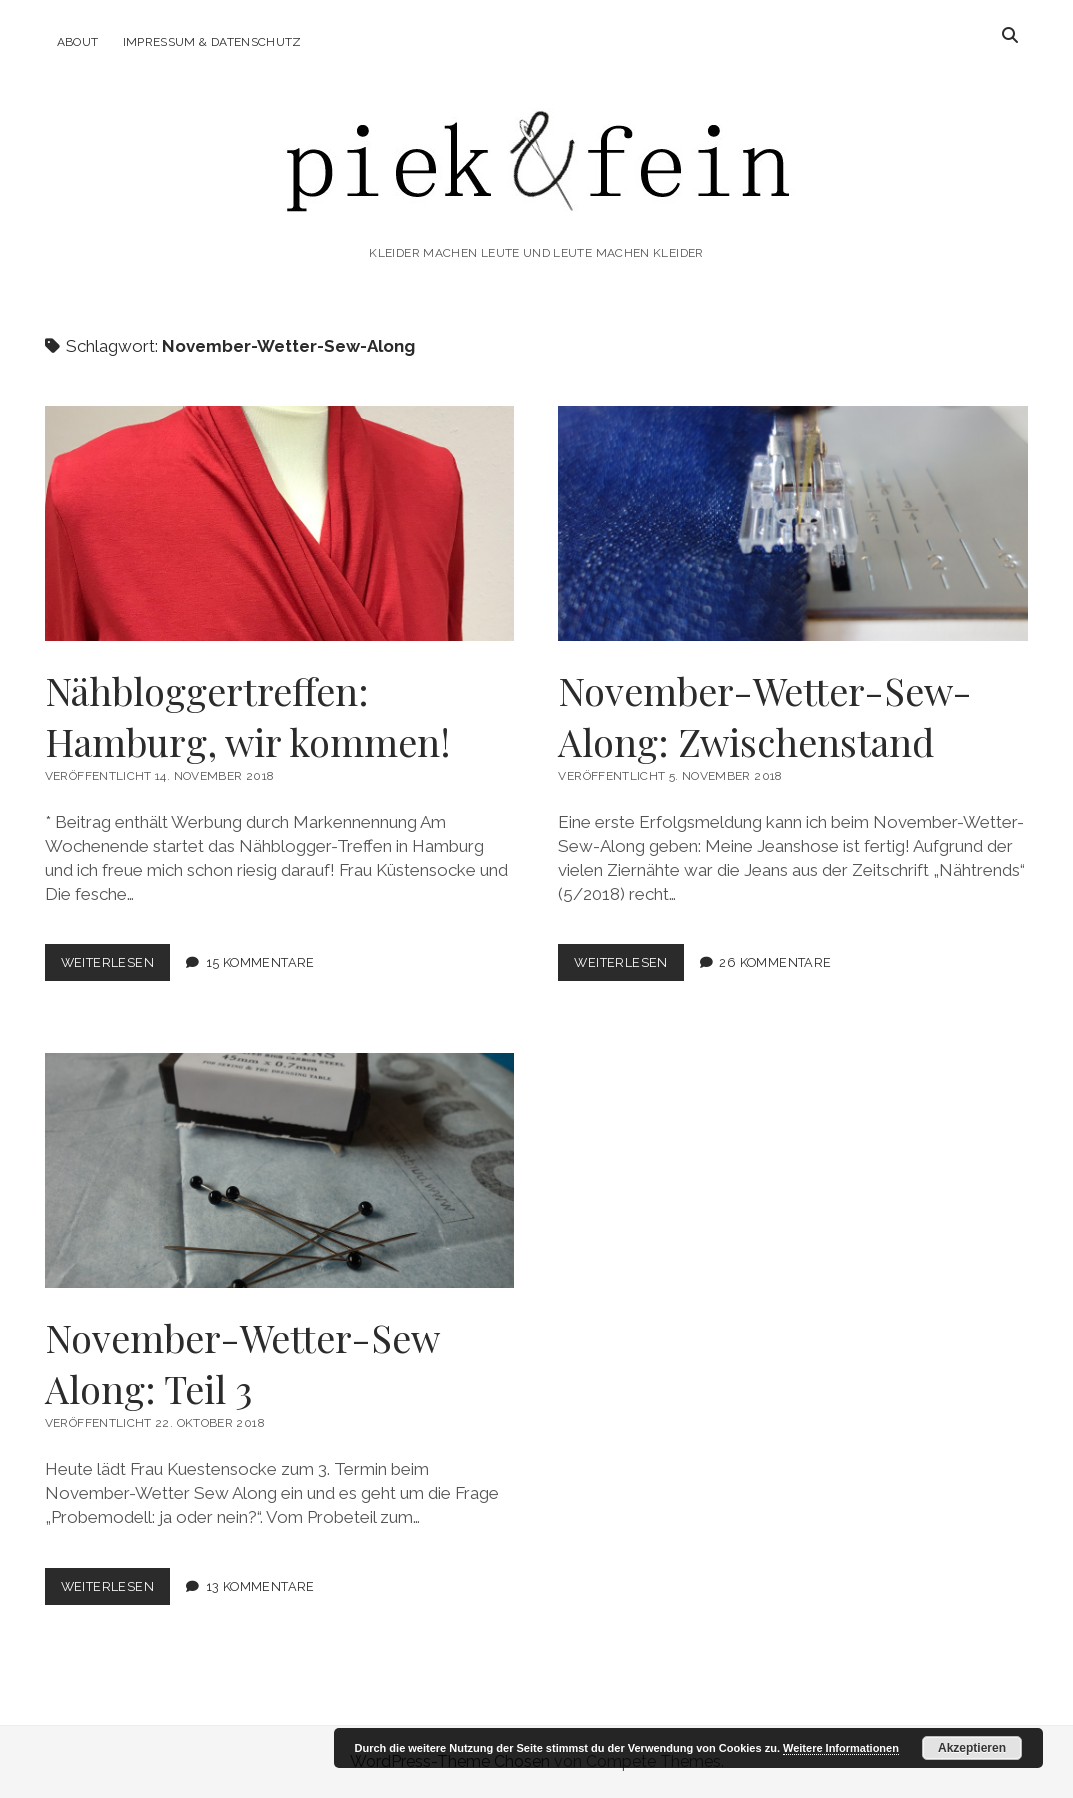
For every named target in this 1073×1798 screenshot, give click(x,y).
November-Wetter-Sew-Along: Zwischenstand (792, 523)
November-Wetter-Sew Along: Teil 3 (279, 1170)
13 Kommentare (260, 1586)
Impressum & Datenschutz (212, 42)
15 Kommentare (260, 962)
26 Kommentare (775, 962)
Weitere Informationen (841, 1748)
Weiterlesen (115, 966)
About (78, 42)
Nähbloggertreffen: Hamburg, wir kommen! (279, 523)
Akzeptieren (972, 1748)
